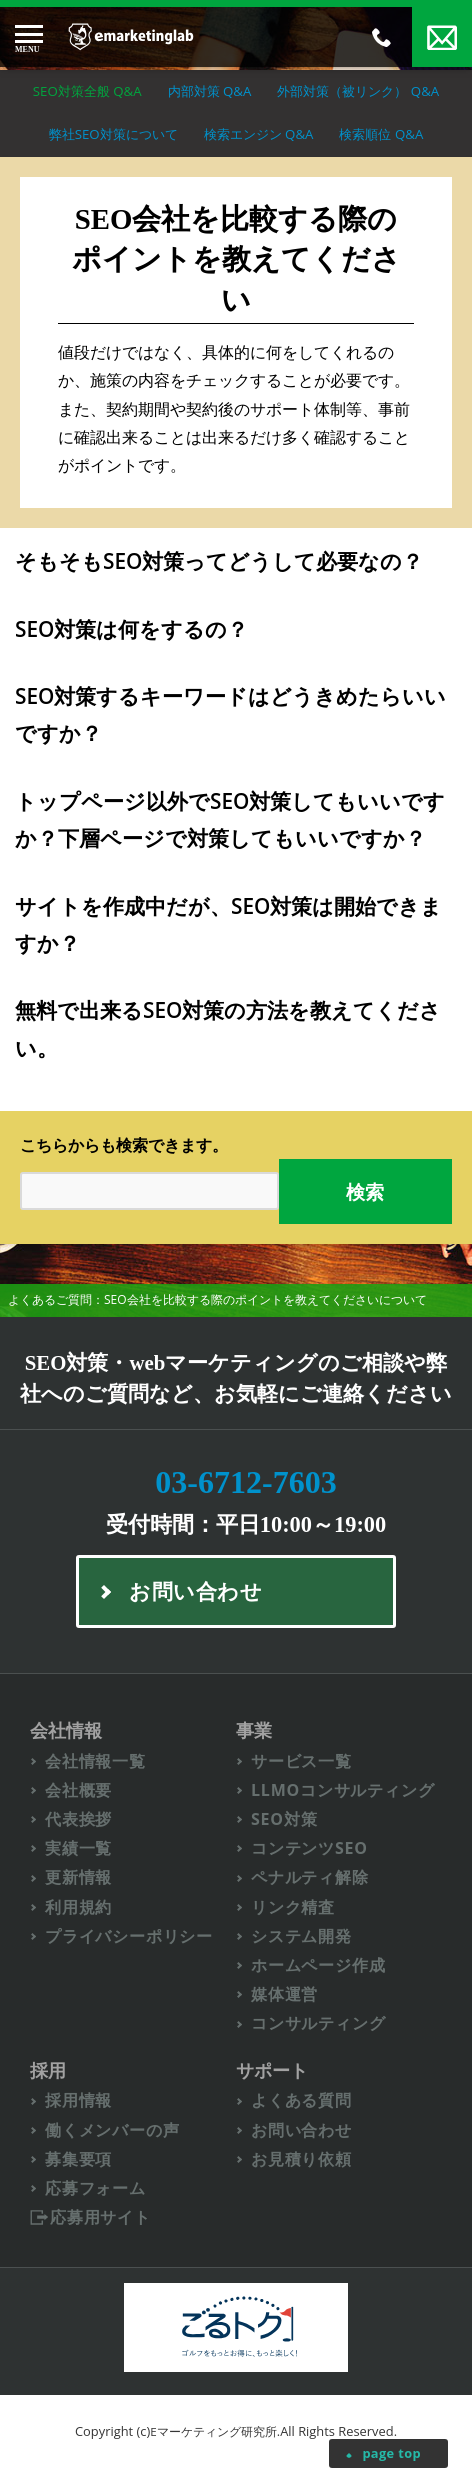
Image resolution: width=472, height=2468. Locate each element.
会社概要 (78, 1790)
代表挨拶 (78, 1819)
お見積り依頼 (301, 2159)
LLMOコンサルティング (343, 1790)
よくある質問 (301, 2100)
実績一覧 (78, 1848)
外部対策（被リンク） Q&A (358, 91)
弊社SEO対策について (113, 134)
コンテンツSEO (309, 1848)
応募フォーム (95, 2188)
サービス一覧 (301, 1761)
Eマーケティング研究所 (213, 2431)
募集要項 (78, 2159)
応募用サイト (100, 2217)
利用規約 (78, 1907)
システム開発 (301, 1936)
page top (391, 2453)
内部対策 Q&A (210, 91)
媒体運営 (284, 1994)
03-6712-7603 (245, 1482)
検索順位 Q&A (381, 134)
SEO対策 (284, 1819)
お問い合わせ (301, 2130)
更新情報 (78, 1877)
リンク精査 (293, 1907)
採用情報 (78, 2100)
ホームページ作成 (318, 1965)
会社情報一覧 (95, 1761)
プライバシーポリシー (129, 1936)
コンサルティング (318, 2023)
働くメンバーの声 (112, 2130)
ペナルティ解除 (310, 1877)
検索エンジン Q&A (259, 134)
